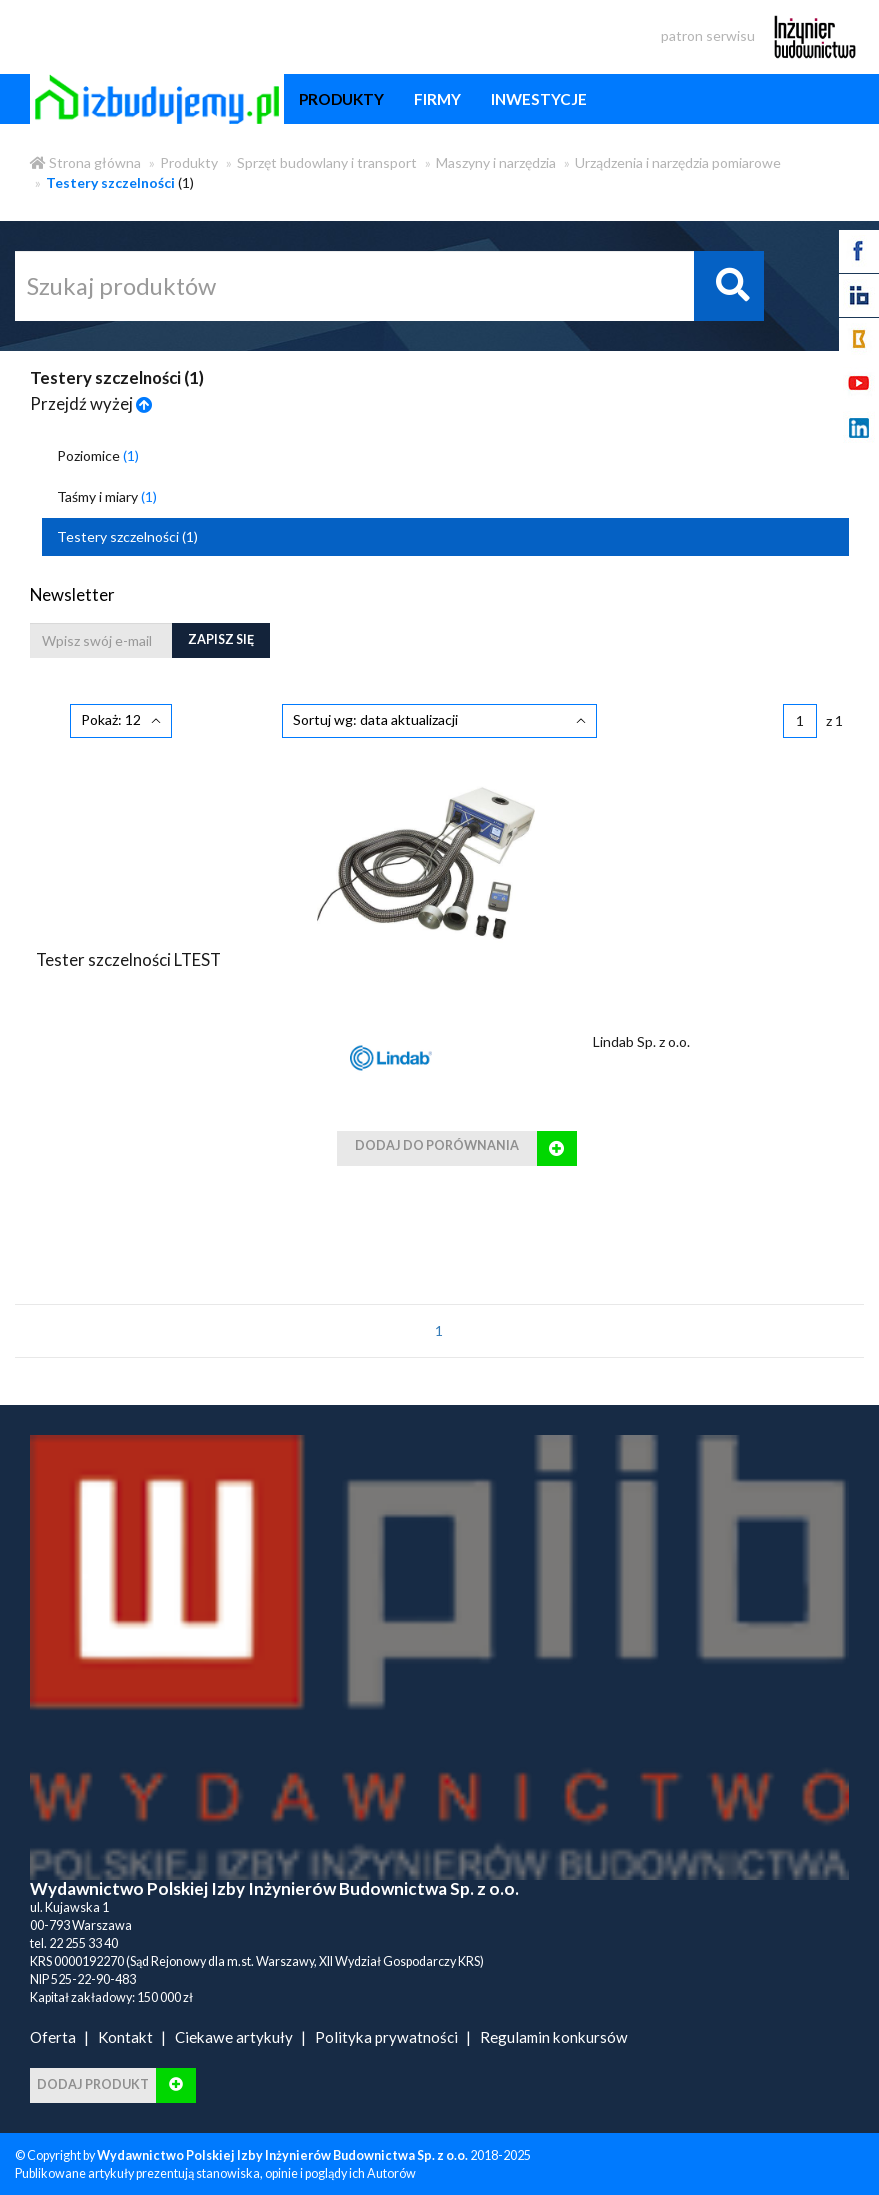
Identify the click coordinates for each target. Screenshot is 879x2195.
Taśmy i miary (107, 496)
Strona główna (85, 162)
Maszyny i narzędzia (496, 162)
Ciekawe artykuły (234, 2037)
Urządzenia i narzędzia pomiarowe (678, 162)
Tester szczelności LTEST (128, 959)
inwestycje (539, 99)
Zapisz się (221, 639)
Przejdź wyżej (91, 403)
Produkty (189, 162)
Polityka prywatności (386, 2037)
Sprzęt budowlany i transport (327, 162)
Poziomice (98, 455)
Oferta (53, 2037)
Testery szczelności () (117, 377)
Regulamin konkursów (554, 2037)
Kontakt (125, 2037)
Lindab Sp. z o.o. (641, 1041)
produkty (341, 99)
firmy (437, 99)
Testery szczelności (127, 536)
